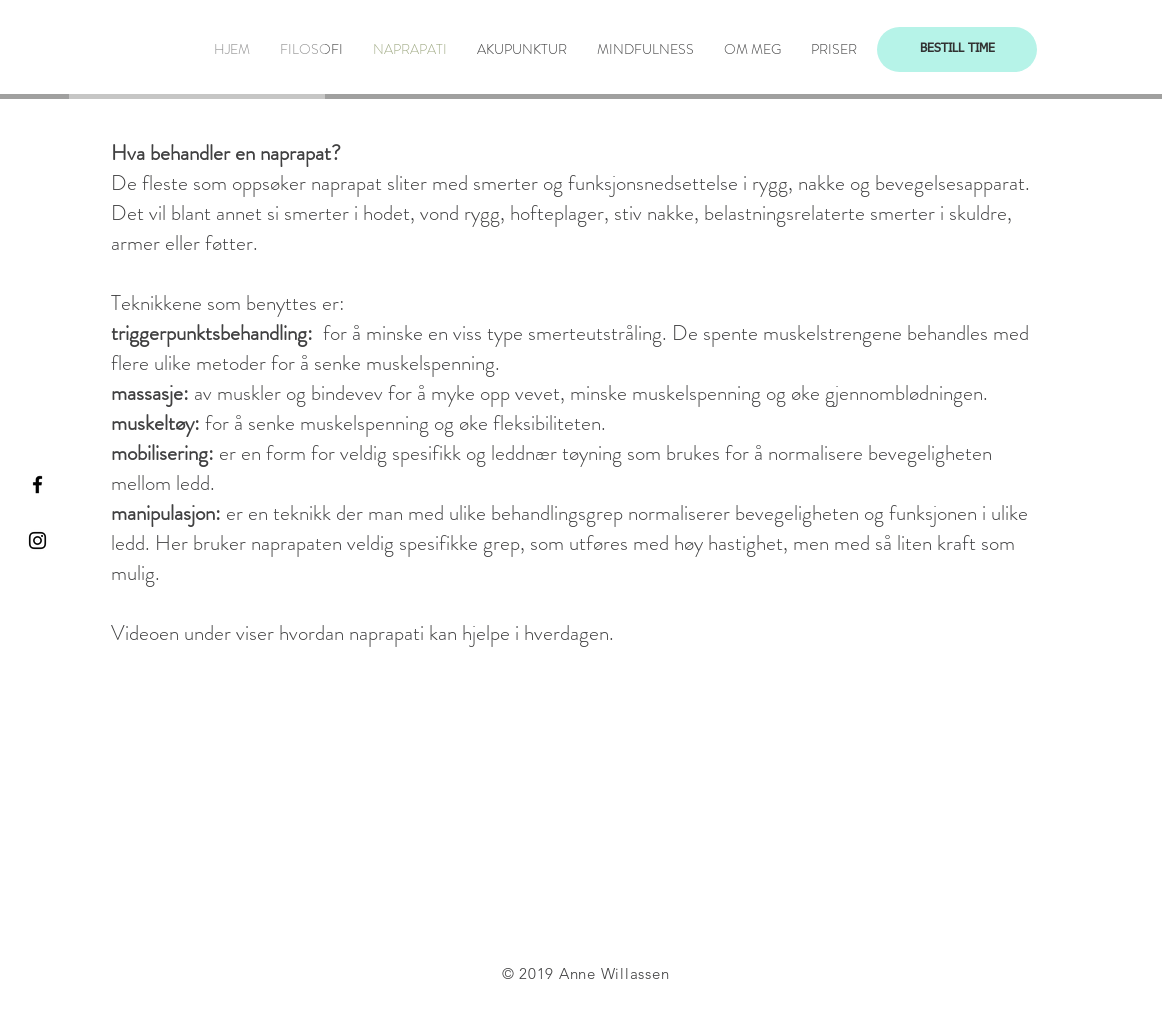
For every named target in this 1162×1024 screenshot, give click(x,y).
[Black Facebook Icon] (37, 484)
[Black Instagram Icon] (37, 540)
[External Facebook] (585, 816)
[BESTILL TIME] (957, 49)
